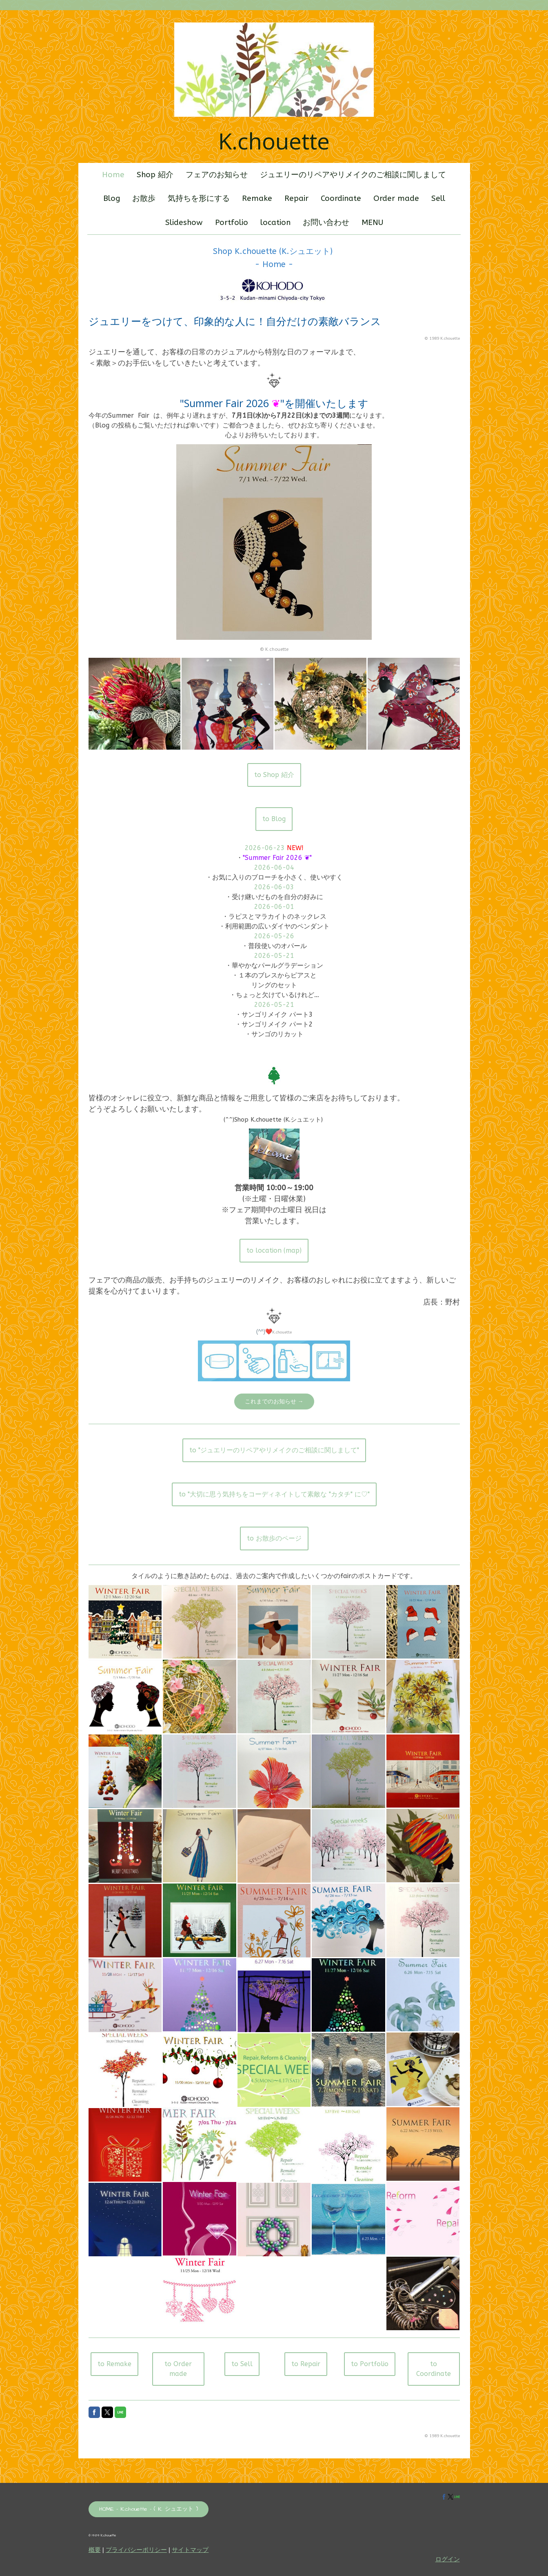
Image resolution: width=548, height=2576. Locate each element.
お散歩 (143, 198)
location (275, 222)
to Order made (178, 2369)
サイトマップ (190, 2549)
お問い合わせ (326, 222)
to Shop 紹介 (274, 775)
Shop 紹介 (155, 174)
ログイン (447, 2559)
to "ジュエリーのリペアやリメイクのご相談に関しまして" (274, 1450)
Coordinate (341, 198)
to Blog (274, 819)
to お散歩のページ (274, 1538)
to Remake (114, 2364)
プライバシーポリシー (136, 2549)
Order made (396, 198)
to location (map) (274, 1250)
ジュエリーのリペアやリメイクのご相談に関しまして (353, 174)
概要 (95, 2549)
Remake (257, 198)
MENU (372, 222)
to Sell (242, 2364)
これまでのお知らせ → (274, 1401)
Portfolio (231, 222)
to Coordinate (433, 2369)
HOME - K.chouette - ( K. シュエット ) (148, 2509)
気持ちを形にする (199, 198)
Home (113, 174)
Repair (296, 198)
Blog (111, 198)
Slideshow (184, 222)
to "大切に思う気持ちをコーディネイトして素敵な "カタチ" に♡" (274, 1494)
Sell (438, 198)
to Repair (305, 2364)
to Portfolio (369, 2364)
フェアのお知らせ (217, 174)
